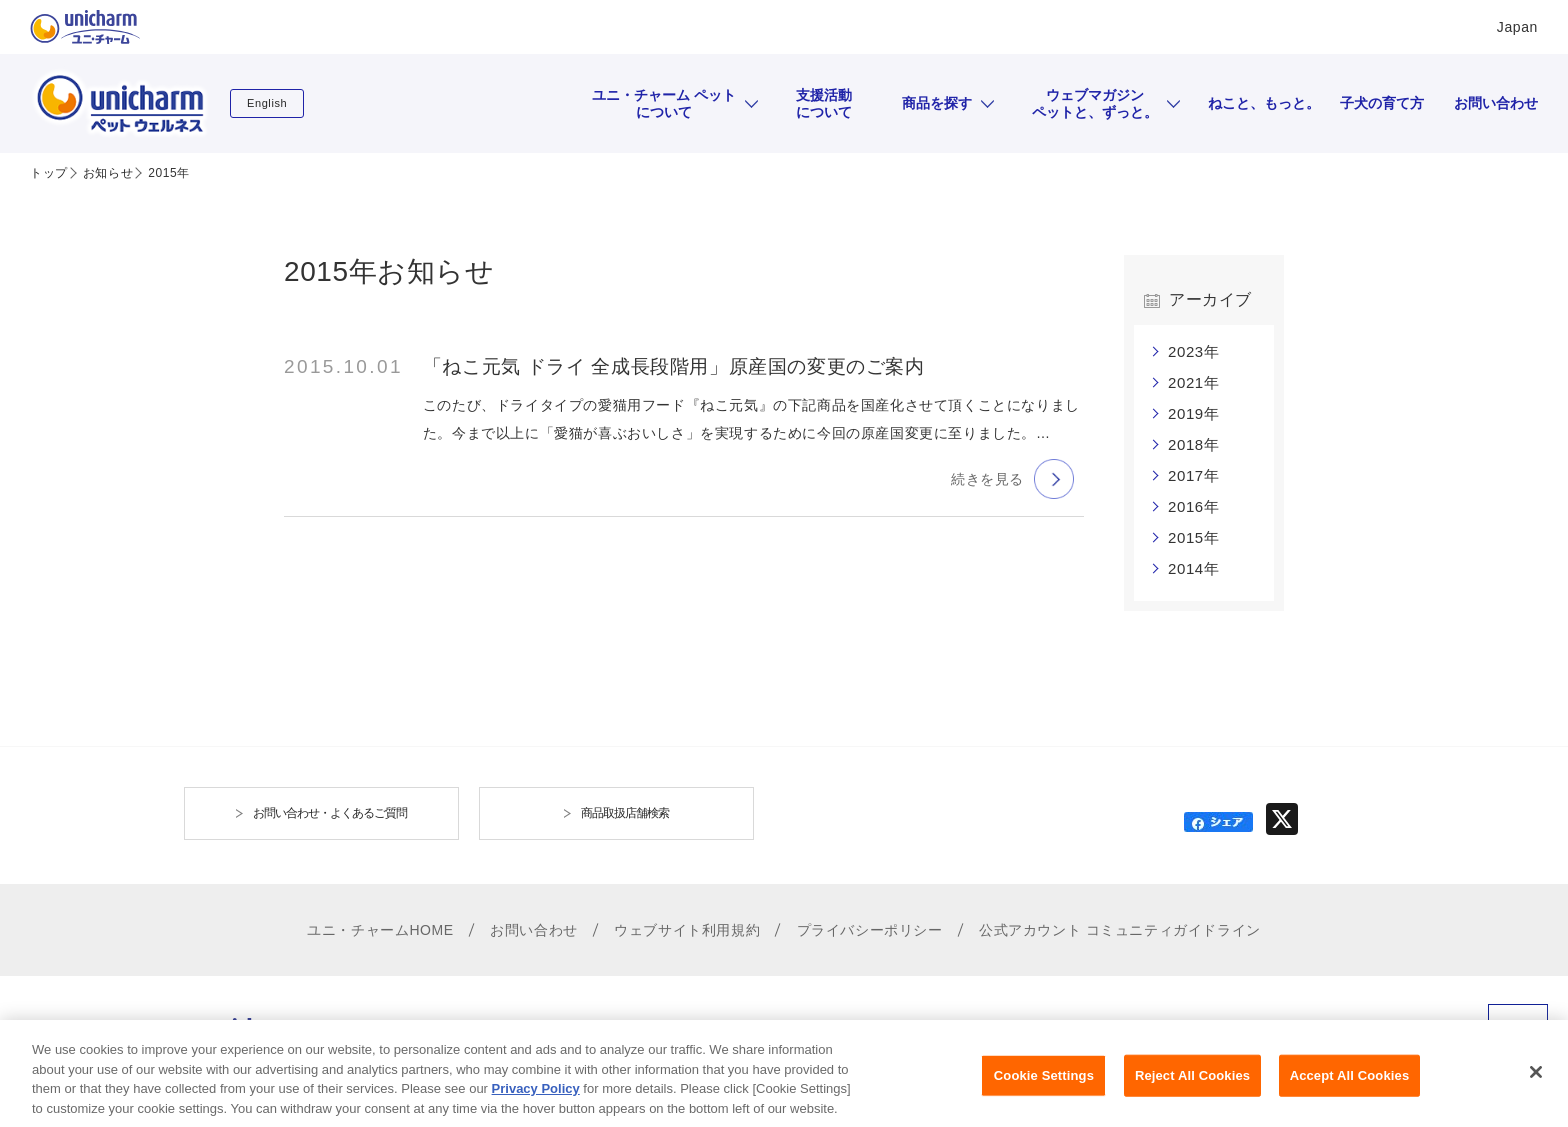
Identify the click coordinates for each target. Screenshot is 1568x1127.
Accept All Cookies (1350, 1089)
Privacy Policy (536, 1102)
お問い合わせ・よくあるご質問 (330, 813)
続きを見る (987, 479)
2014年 (1193, 568)
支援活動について (824, 103)
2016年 (1193, 506)
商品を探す (937, 103)
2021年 (1193, 382)
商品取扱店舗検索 (625, 813)
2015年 (1193, 537)
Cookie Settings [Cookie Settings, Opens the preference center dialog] (1044, 1089)
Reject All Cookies (1192, 1089)
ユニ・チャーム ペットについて (664, 103)
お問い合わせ (1496, 103)
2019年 (1193, 413)
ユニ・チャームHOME (380, 930)
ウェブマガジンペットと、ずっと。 (1095, 103)
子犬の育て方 (1382, 103)
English (267, 103)
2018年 (1193, 444)
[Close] (1536, 1086)
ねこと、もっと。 (1264, 103)
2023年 (1193, 351)
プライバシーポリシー (870, 930)
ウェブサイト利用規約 (687, 930)
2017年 (1193, 475)
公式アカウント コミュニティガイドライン (1120, 930)
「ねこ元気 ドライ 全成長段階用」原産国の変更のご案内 (674, 366)
